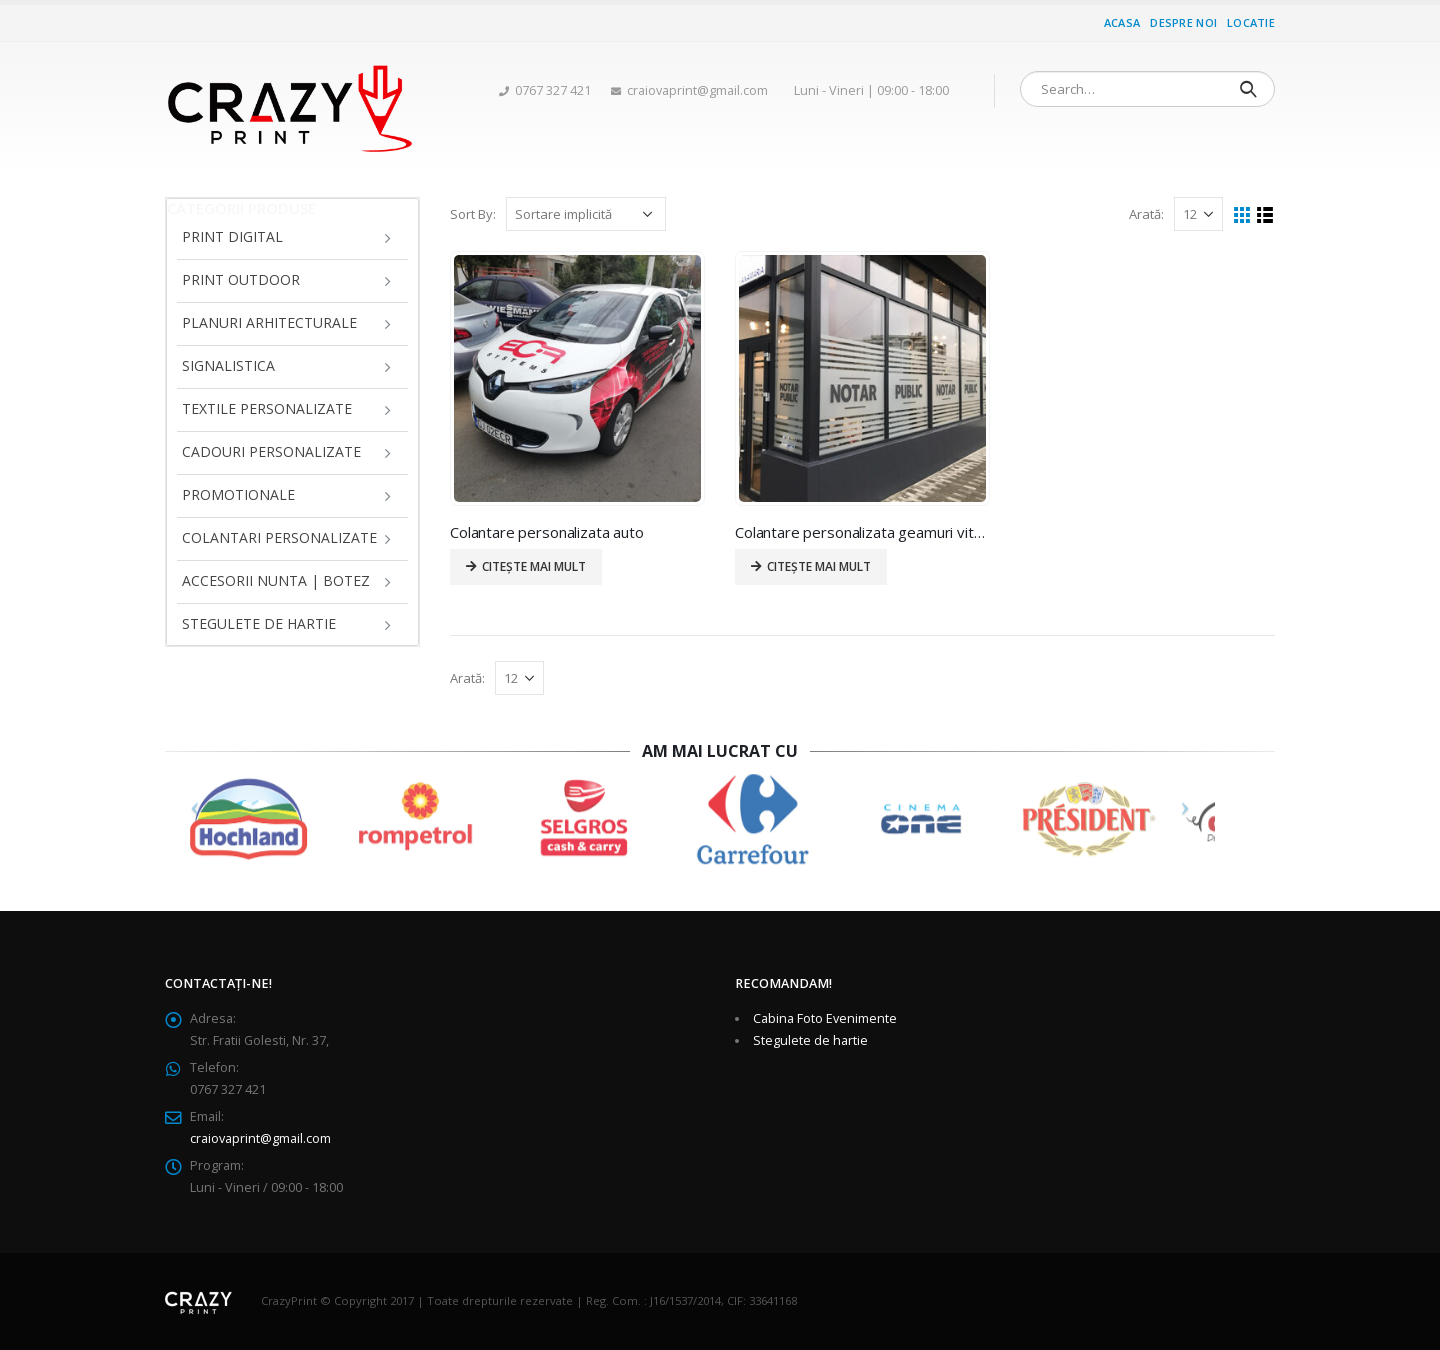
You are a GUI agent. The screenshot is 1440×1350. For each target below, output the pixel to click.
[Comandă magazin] (586, 214)
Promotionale (238, 494)
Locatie (1251, 22)
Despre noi (1183, 22)
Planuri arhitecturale (269, 322)
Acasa (1122, 22)
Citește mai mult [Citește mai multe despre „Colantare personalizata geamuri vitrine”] (819, 566)
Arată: (1146, 214)
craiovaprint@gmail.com (260, 1138)
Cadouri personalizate (271, 451)
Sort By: (473, 214)
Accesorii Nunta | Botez (276, 580)
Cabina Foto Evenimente (825, 1018)
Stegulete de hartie (259, 623)
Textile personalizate (267, 408)
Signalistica (228, 365)
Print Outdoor (241, 279)
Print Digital (232, 236)
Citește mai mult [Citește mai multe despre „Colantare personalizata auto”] (534, 566)
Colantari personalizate (279, 537)
